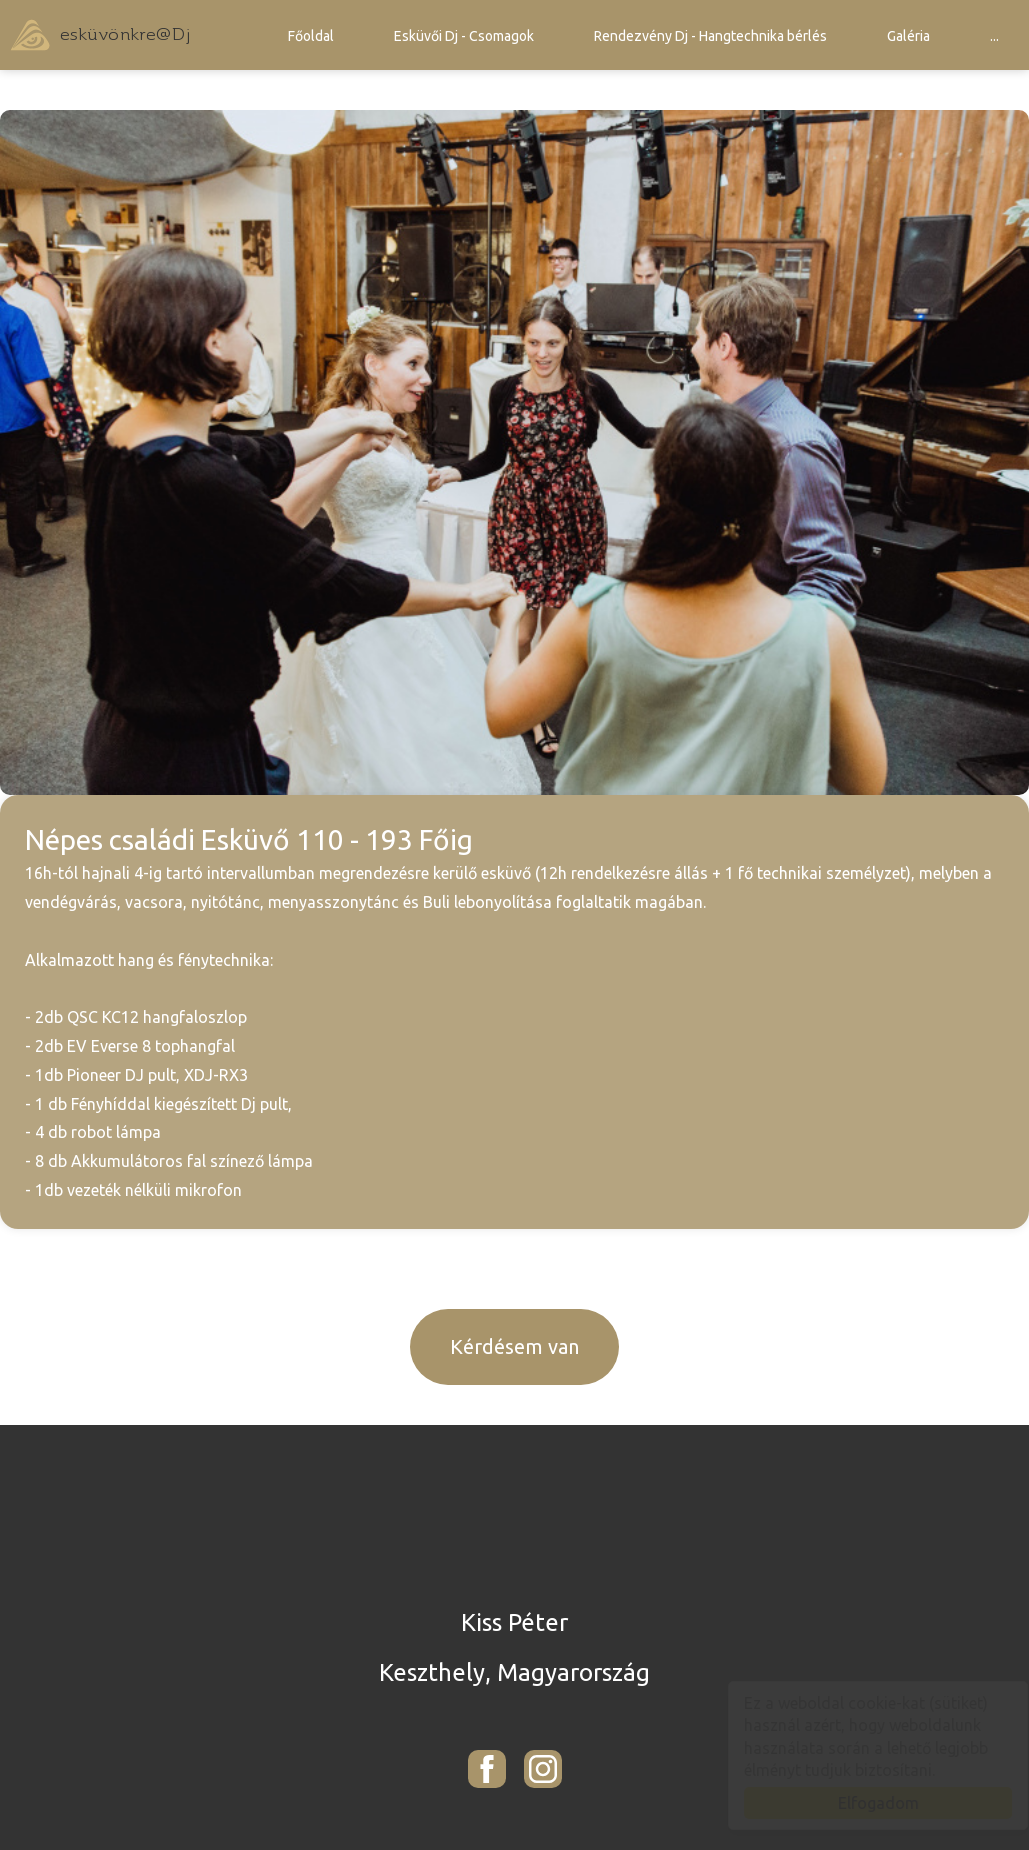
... (994, 36)
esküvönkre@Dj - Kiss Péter (100, 35)
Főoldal (311, 36)
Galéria (908, 36)
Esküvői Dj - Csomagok (464, 36)
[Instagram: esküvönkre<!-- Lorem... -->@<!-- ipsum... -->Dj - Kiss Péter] (543, 1769)
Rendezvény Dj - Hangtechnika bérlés (710, 36)
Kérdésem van (514, 1346)
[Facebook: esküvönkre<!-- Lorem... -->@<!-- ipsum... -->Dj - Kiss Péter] (487, 1769)
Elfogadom (859, 1803)
